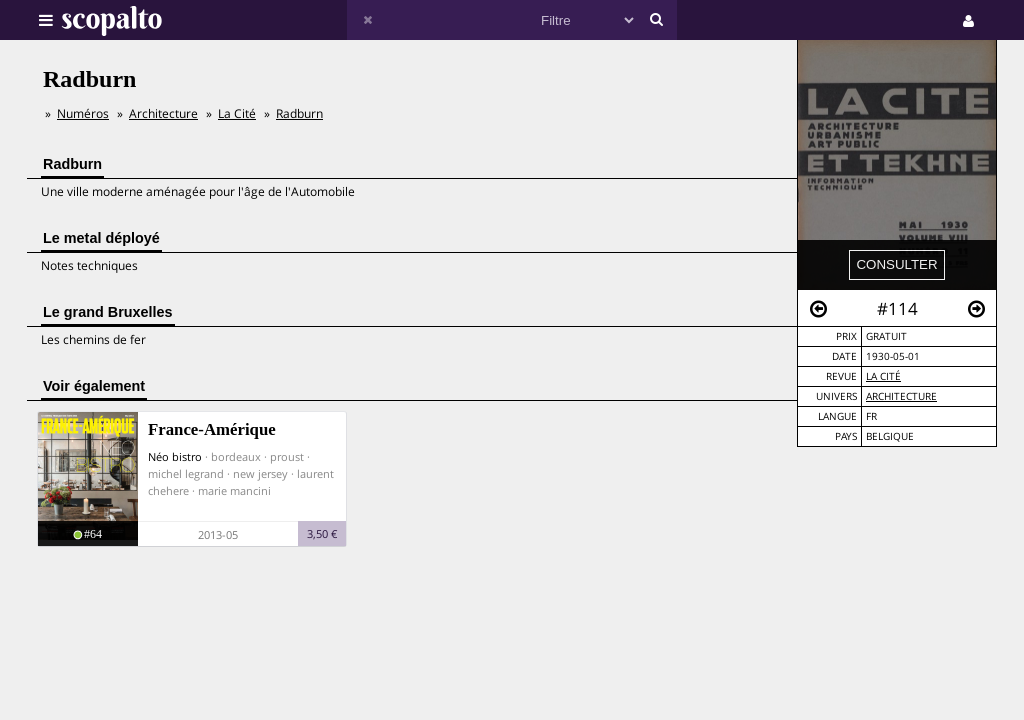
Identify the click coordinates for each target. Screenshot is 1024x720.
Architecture (901, 396)
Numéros (83, 113)
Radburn (299, 113)
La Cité (883, 376)
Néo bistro (175, 456)
